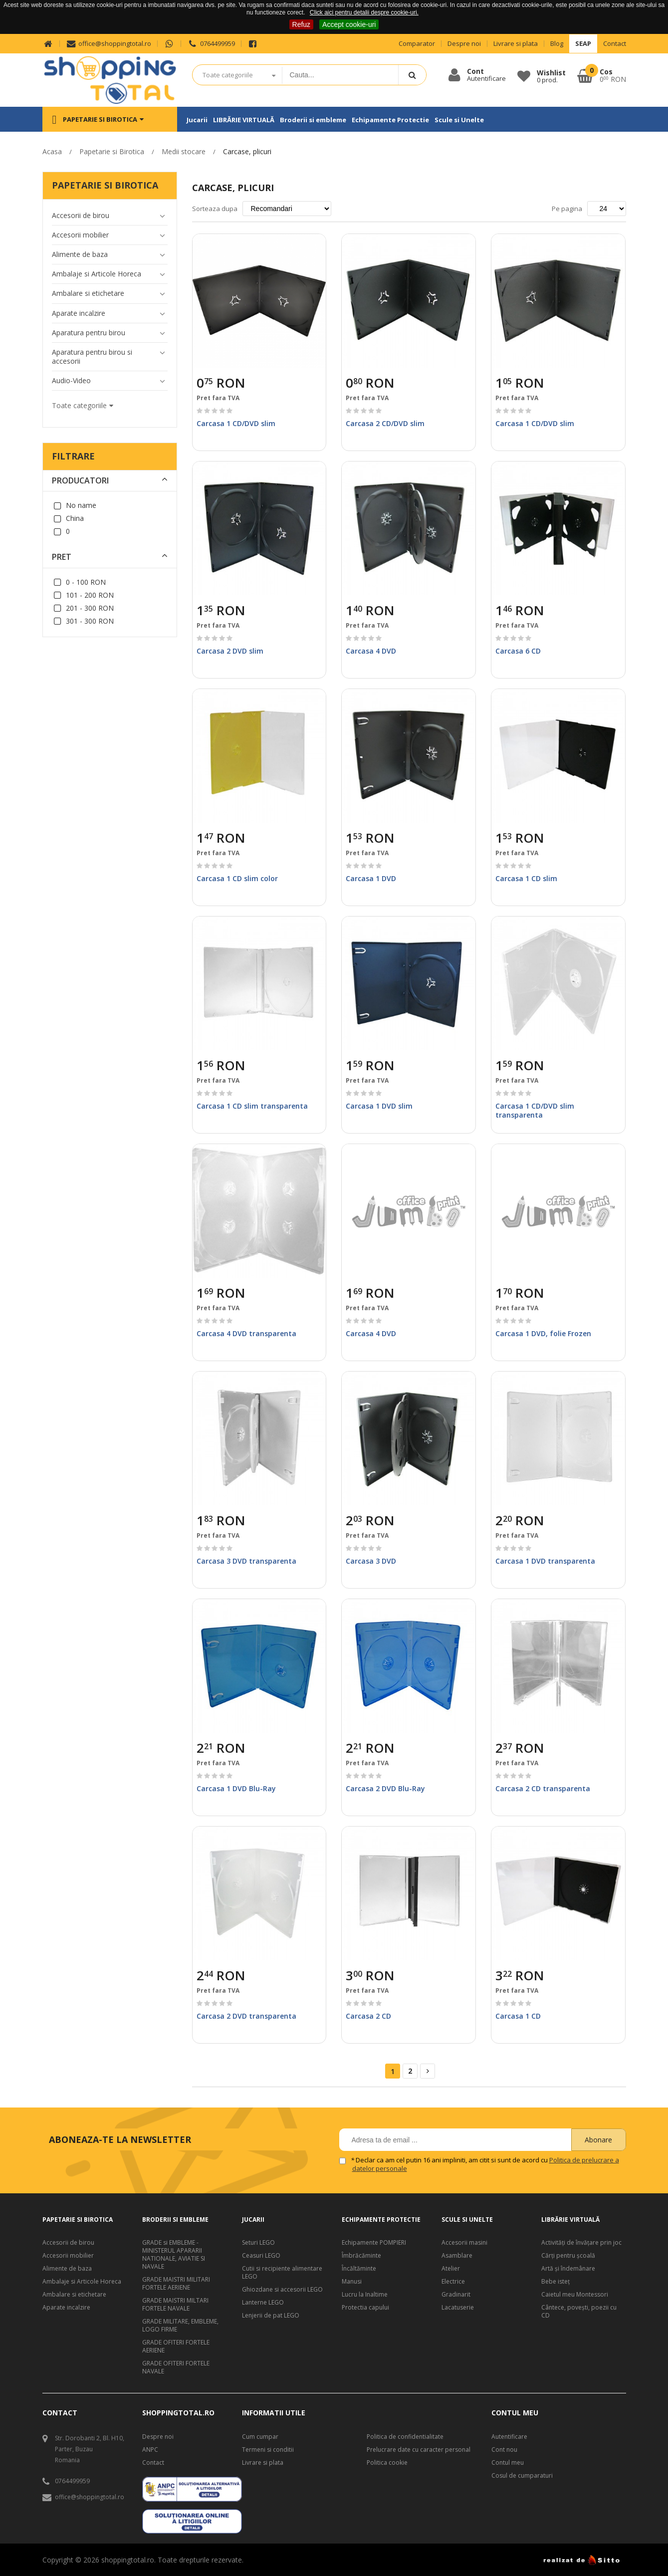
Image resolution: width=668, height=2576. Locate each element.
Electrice (453, 2282)
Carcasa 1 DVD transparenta (545, 1561)
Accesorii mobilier (68, 2256)
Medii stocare (184, 151)
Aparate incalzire (66, 2308)
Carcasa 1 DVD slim (379, 1106)
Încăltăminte (359, 2269)
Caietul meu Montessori (574, 2295)
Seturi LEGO (258, 2243)
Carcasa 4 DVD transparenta (246, 1333)
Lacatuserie (458, 2308)
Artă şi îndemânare (568, 2269)
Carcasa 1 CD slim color (237, 878)
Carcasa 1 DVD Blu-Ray (236, 1788)
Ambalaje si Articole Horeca (81, 2282)
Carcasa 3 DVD (371, 1561)
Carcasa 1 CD (518, 2016)
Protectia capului (365, 2308)
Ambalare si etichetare (74, 2295)
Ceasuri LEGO (261, 2256)
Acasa (52, 151)
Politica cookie (387, 2463)
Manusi (352, 2282)
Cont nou (504, 2450)
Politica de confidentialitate (405, 2437)
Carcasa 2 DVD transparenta (246, 2016)
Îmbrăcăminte (361, 2256)
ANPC (150, 2450)
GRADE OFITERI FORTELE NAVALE (176, 2367)
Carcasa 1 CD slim (526, 878)
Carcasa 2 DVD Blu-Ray (385, 1788)
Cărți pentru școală (568, 2256)
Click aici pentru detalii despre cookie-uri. (364, 12)
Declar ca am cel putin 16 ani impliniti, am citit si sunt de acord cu (485, 2164)
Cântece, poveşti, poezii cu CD (579, 2312)
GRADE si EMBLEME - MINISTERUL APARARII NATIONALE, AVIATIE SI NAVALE (173, 2255)
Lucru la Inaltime (365, 2295)
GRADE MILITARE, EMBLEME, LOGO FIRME (180, 2326)
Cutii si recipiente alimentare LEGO (282, 2273)
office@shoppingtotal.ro (108, 43)
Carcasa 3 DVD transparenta (246, 1561)
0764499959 (210, 43)
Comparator (417, 43)
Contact (614, 43)
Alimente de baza (67, 2269)
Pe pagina (567, 208)
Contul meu (507, 2463)
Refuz (301, 24)
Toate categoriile (228, 74)
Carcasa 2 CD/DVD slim (385, 423)
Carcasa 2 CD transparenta (542, 1788)
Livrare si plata (515, 43)
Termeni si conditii (268, 2450)
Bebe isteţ (555, 2282)
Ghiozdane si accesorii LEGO (282, 2290)
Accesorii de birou (68, 2243)
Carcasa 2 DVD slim (230, 651)
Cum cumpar (260, 2437)
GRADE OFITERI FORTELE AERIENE (176, 2346)
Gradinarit (456, 2295)
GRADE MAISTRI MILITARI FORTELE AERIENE (176, 2284)
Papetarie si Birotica (111, 151)
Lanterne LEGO (263, 2303)
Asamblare (457, 2256)
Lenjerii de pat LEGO (270, 2316)
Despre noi (464, 43)
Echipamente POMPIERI (374, 2243)
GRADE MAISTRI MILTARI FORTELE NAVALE (175, 2305)
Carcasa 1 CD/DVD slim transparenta (534, 1110)
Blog (556, 43)
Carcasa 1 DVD (371, 878)
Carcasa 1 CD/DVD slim (236, 423)
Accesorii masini (464, 2243)
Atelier (451, 2269)
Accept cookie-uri (349, 24)
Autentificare (509, 2437)
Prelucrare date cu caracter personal (418, 2450)
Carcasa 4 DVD (371, 651)
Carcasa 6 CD (518, 651)
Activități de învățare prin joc (581, 2243)
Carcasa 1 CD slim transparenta (252, 1106)
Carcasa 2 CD (368, 2016)
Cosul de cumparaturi (522, 2476)
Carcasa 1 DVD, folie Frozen (543, 1333)
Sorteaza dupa (214, 208)
